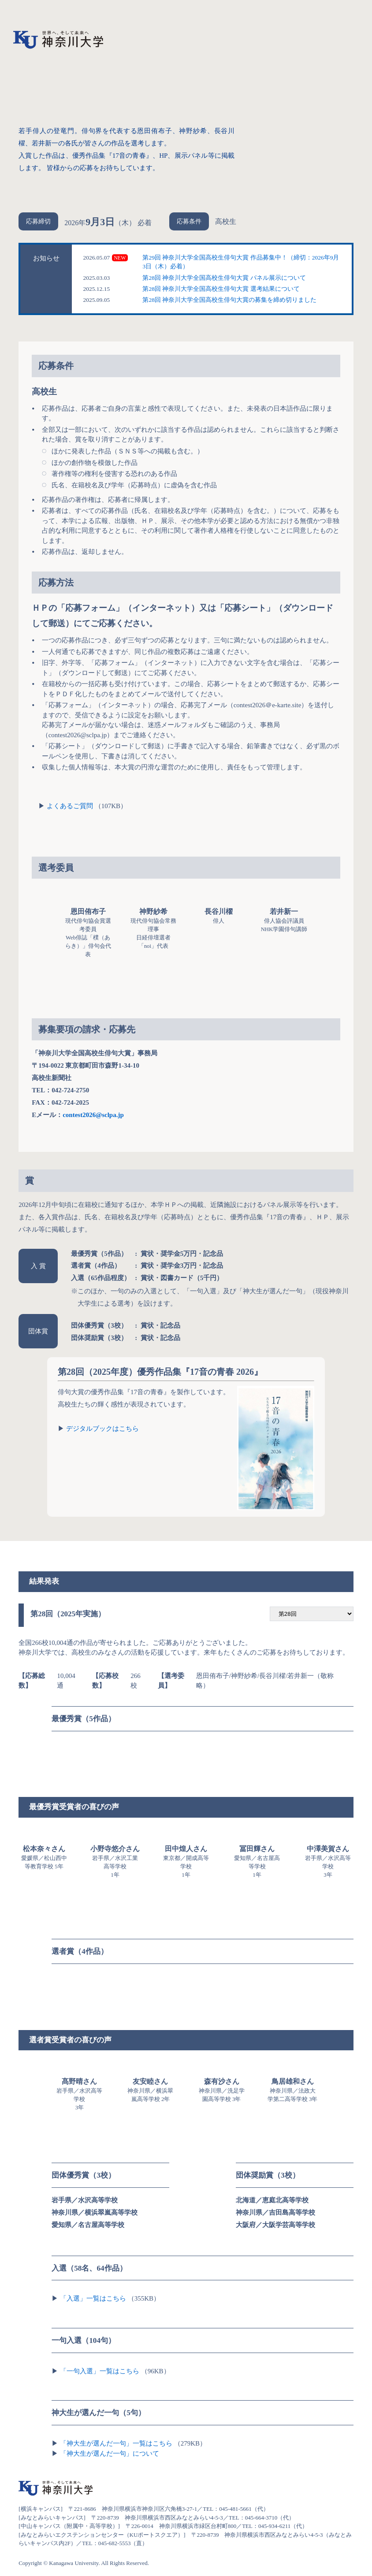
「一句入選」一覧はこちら (99, 2371)
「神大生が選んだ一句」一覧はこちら (116, 2443)
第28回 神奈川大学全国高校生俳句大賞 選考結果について (220, 289)
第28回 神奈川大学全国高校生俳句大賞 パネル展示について (223, 278)
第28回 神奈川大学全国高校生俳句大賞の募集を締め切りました (229, 300)
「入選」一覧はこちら (93, 2298)
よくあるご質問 (70, 805)
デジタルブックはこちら (102, 1428)
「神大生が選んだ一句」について (109, 2453)
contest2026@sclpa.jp (93, 1114)
